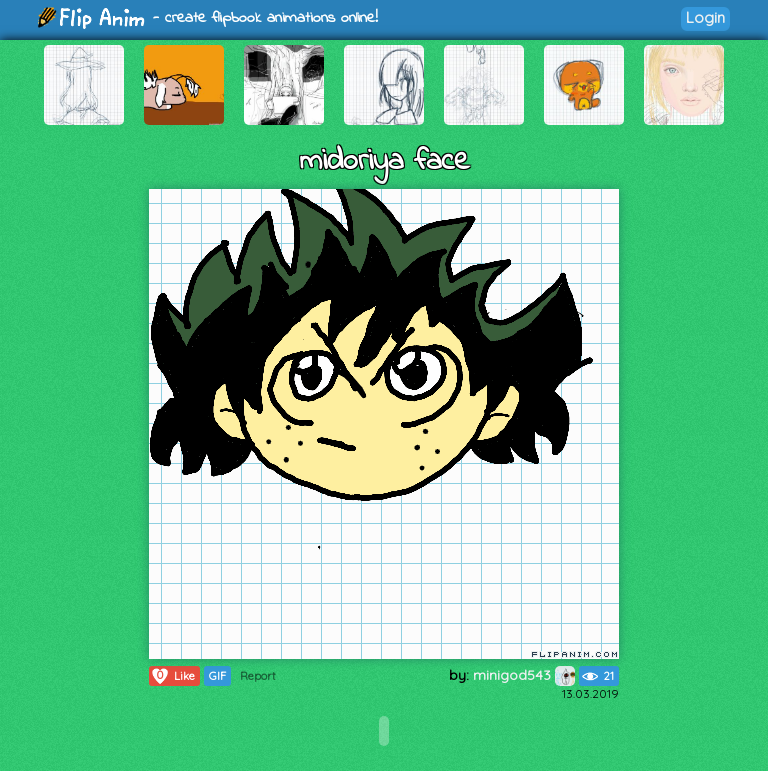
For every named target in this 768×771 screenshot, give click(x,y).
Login (705, 17)
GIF (217, 676)
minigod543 (524, 675)
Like (172, 676)
